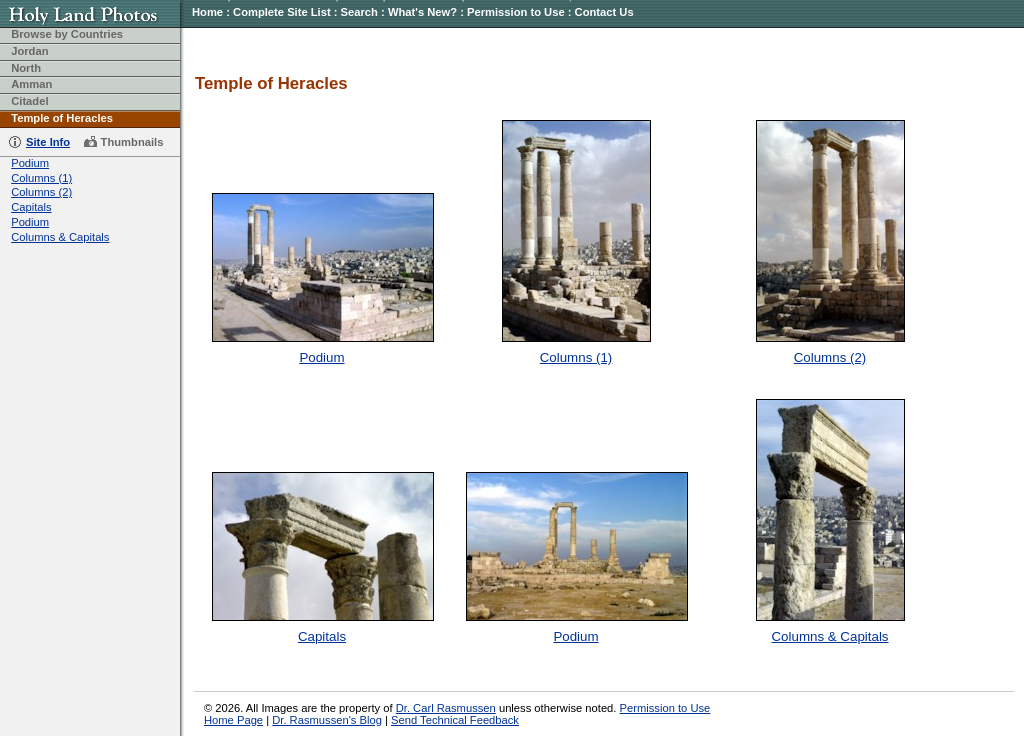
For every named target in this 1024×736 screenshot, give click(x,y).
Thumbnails (132, 142)
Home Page (233, 720)
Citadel (29, 101)
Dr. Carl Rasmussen (446, 708)
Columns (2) (41, 192)
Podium (30, 163)
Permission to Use (516, 12)
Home (207, 12)
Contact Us (604, 12)
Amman (31, 84)
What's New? (422, 12)
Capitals (31, 207)
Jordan (29, 51)
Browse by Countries (67, 34)
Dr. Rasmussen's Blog (327, 720)
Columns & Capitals (60, 237)
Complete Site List (282, 12)
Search (359, 12)
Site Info (48, 142)
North (26, 68)
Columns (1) (41, 178)
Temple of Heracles (62, 118)
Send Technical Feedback (455, 720)
